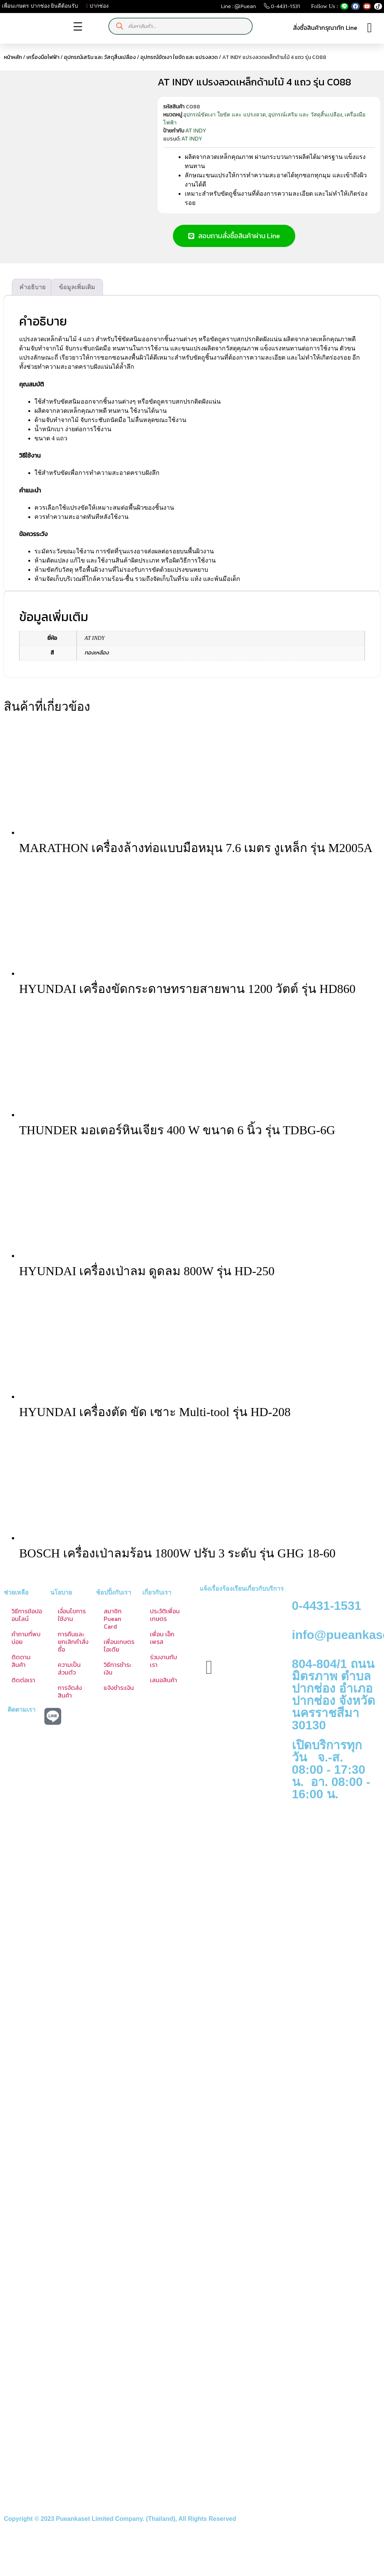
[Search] (119, 26)
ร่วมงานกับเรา (163, 1668)
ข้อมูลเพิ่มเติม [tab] (77, 294)
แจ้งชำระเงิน (119, 1694)
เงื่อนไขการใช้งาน (72, 1622)
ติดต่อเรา (23, 1687)
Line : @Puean (238, 8)
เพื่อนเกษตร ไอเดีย (119, 1652)
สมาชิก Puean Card (113, 1626)
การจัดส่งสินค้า (70, 1698)
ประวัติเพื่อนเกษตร (165, 1622)
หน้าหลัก (13, 57)
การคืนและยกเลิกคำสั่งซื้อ (73, 1649)
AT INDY (195, 131)
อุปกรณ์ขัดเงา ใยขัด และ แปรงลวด (179, 57)
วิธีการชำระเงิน (117, 1675)
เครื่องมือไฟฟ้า (42, 57)
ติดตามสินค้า (21, 1668)
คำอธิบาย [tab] (33, 294)
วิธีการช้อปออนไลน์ (26, 1622)
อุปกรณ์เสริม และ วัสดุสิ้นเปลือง (100, 57)
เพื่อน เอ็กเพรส (162, 1645)
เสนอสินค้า (163, 1687)
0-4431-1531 (282, 8)
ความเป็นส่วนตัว (69, 1675)
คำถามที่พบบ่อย (26, 1645)
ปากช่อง (97, 6)
